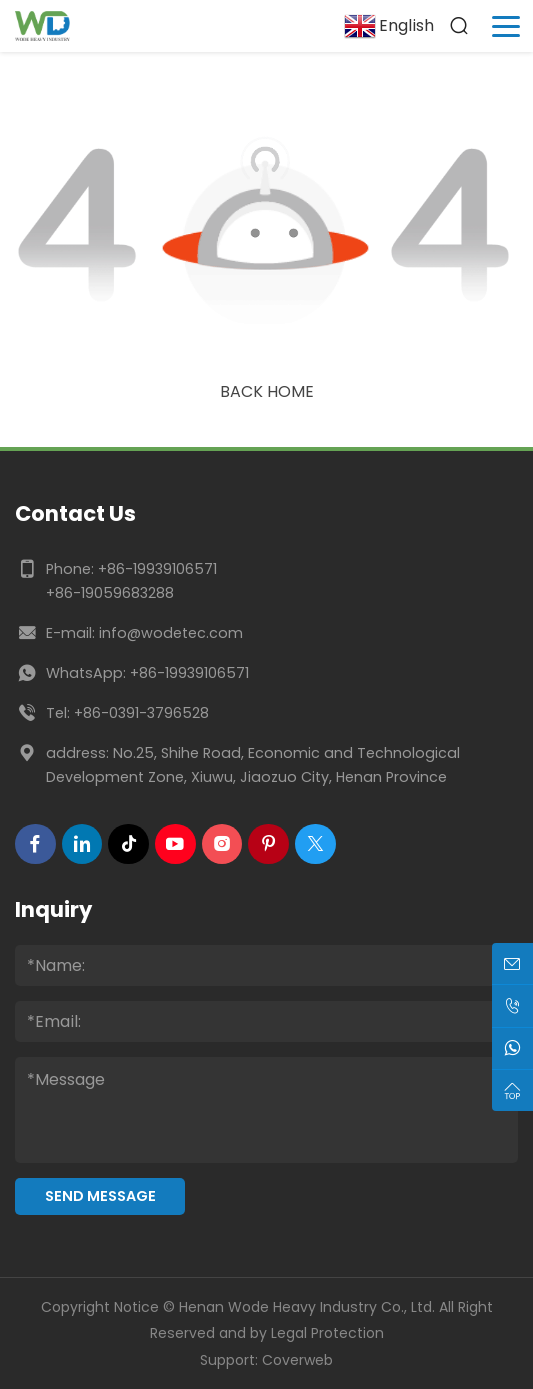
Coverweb (297, 1360)
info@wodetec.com (171, 633)
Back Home (267, 391)
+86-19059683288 (110, 593)
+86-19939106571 (157, 569)
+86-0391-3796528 (141, 713)
